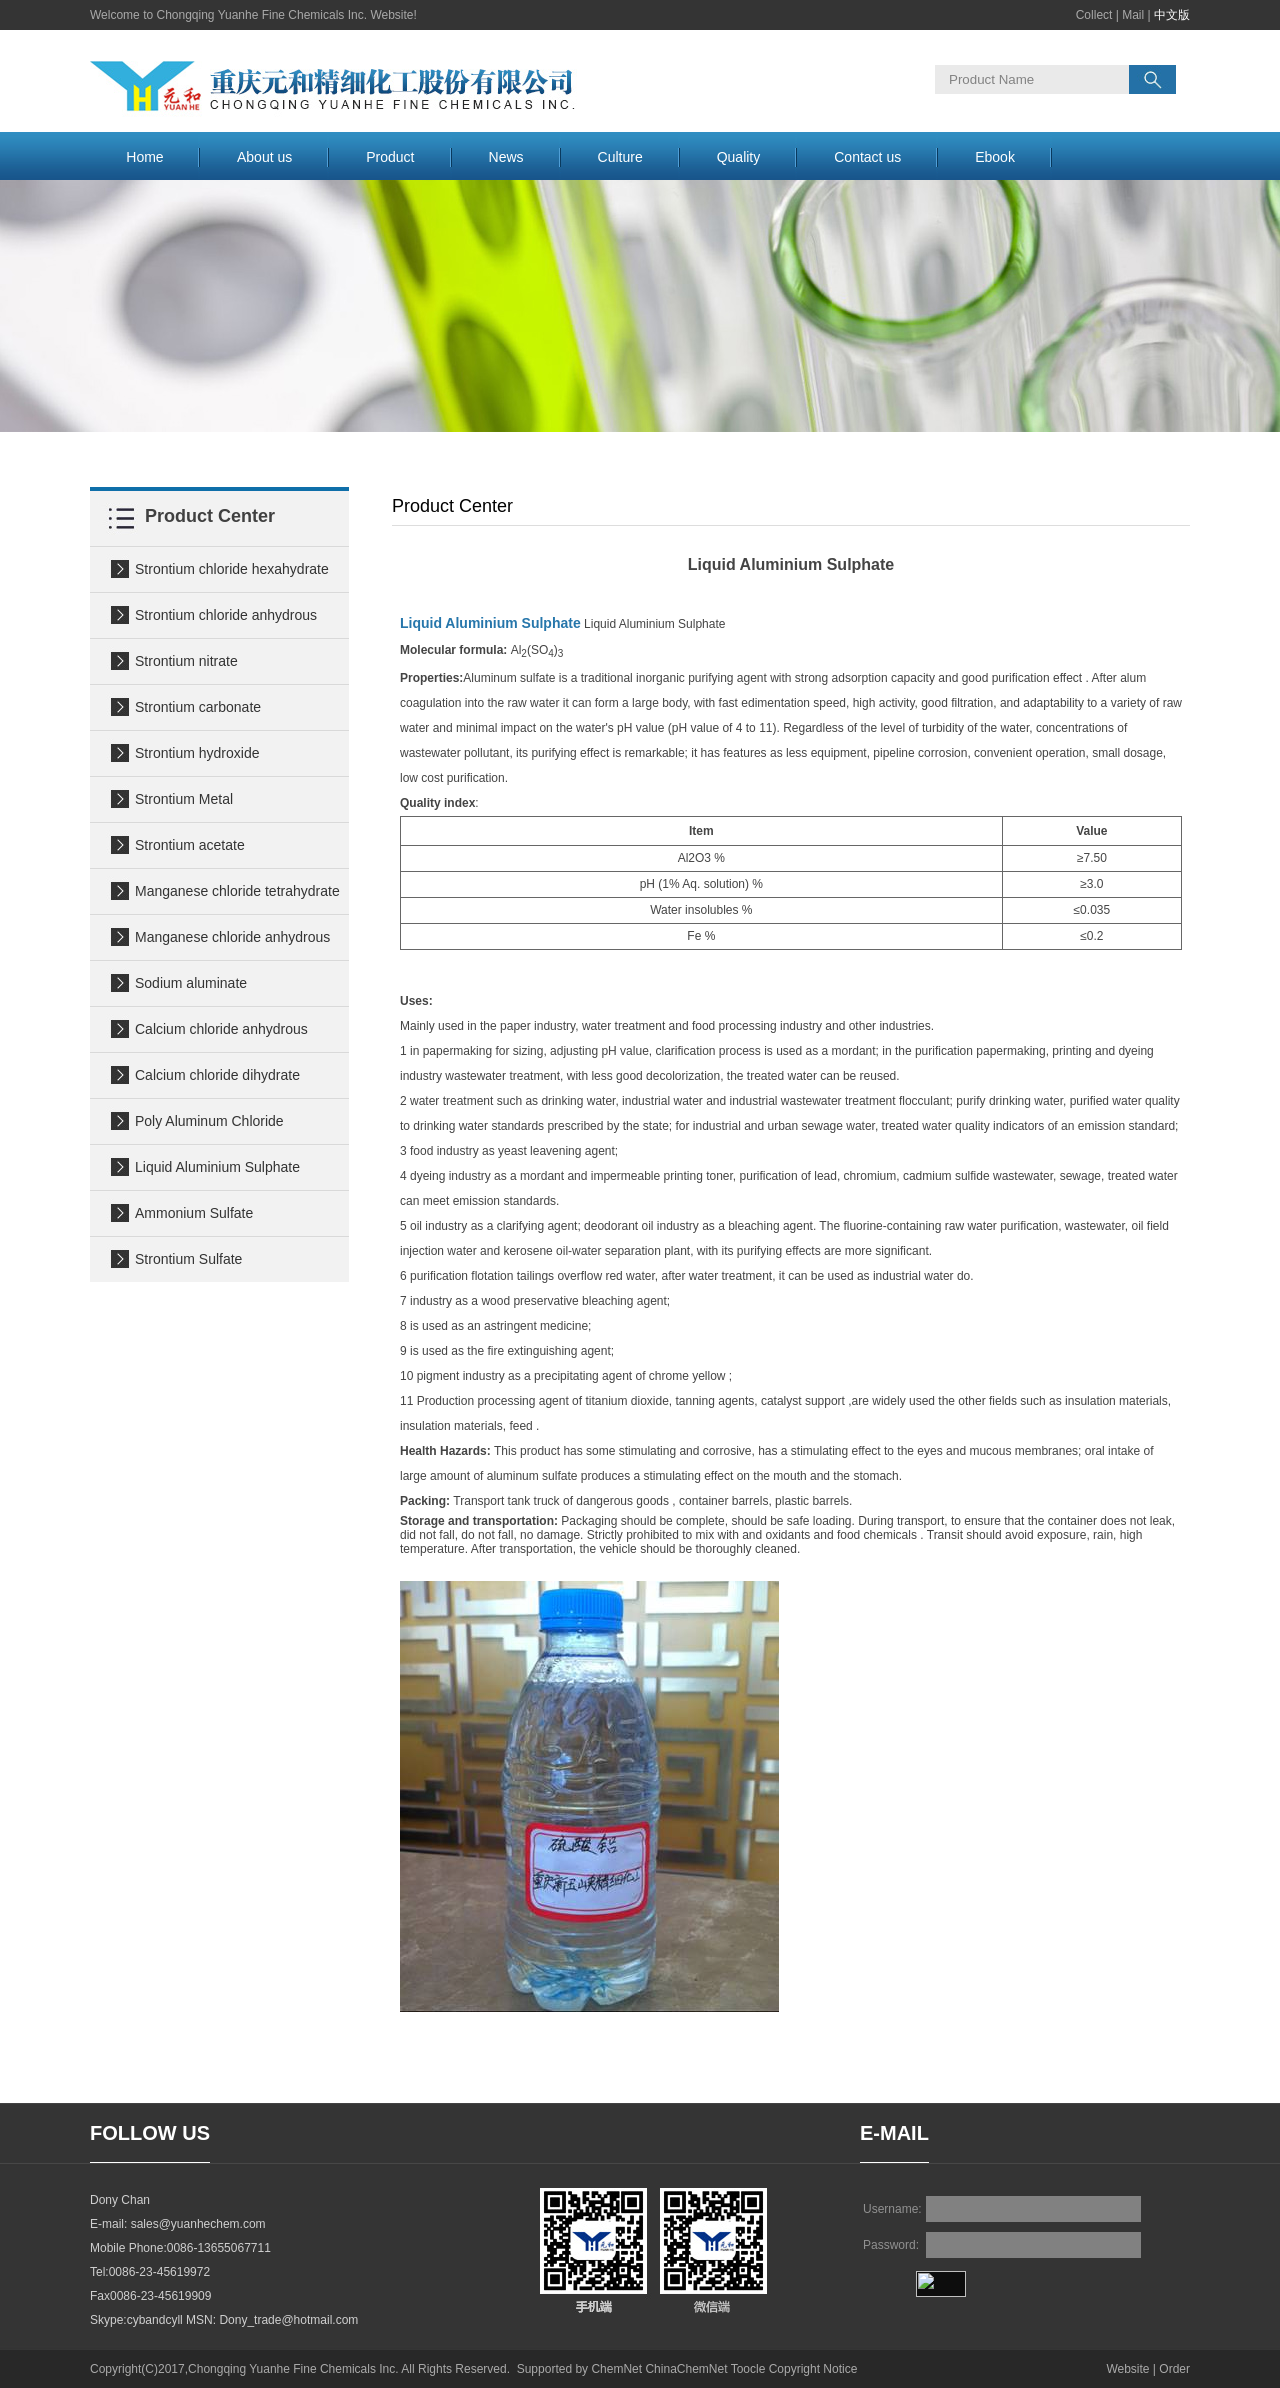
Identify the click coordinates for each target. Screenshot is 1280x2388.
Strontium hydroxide (197, 753)
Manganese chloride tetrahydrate (237, 891)
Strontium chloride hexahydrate (232, 569)
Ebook (995, 157)
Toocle (748, 2369)
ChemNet (616, 2369)
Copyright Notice (813, 2369)
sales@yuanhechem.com (198, 2224)
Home (144, 157)
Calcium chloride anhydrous (221, 1029)
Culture (620, 157)
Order (1174, 2369)
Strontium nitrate (186, 661)
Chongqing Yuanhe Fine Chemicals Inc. (293, 2369)
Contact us (867, 157)
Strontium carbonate (198, 707)
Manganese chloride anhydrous (232, 937)
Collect (1094, 15)
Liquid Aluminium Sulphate (217, 1167)
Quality (739, 157)
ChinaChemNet (686, 2369)
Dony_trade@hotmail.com (288, 2320)
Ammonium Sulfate (194, 1213)
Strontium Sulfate (188, 1259)
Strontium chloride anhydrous (226, 615)
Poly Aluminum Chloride (209, 1121)
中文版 (1172, 15)
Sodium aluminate (191, 983)
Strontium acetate (190, 845)
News (506, 157)
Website (1127, 2369)
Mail (1133, 15)
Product (390, 157)
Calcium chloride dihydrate (217, 1075)
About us (264, 157)
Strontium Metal (184, 799)
